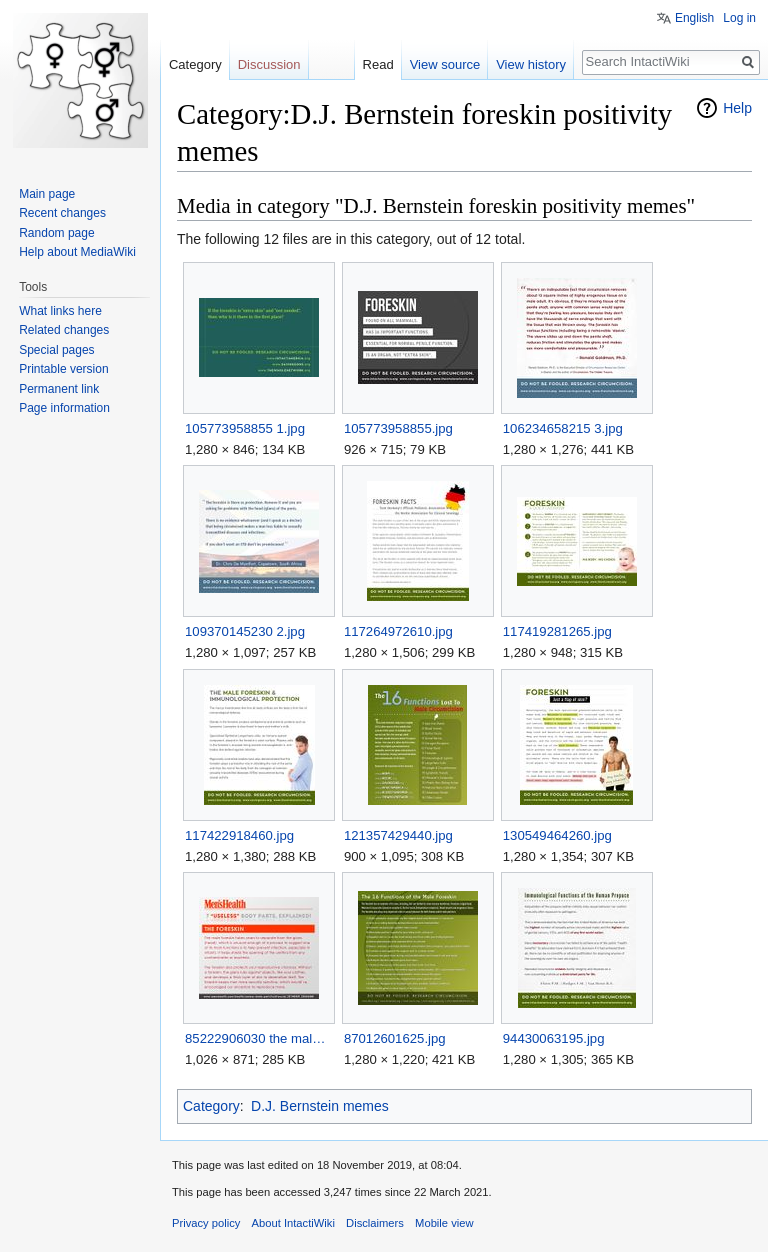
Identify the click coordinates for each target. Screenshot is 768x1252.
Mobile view (444, 1223)
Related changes (64, 330)
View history (531, 64)
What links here (60, 311)
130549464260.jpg (557, 835)
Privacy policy (206, 1223)
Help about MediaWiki (77, 252)
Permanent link (59, 389)
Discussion (269, 64)
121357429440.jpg (398, 835)
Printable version (63, 369)
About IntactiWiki (293, 1223)
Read (378, 64)
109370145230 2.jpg (245, 631)
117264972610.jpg (398, 631)
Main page (47, 194)
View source (445, 64)
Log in (739, 18)
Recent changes (62, 213)
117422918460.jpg (239, 835)
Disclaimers (375, 1223)
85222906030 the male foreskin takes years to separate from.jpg (258, 1038)
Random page (56, 233)
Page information (64, 408)
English (694, 18)
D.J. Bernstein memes (320, 1106)
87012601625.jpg (395, 1038)
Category (211, 1106)
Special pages (56, 350)
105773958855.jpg (398, 428)
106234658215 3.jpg (563, 428)
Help (737, 108)
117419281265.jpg (557, 631)
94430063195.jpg (554, 1038)
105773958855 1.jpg (245, 428)
